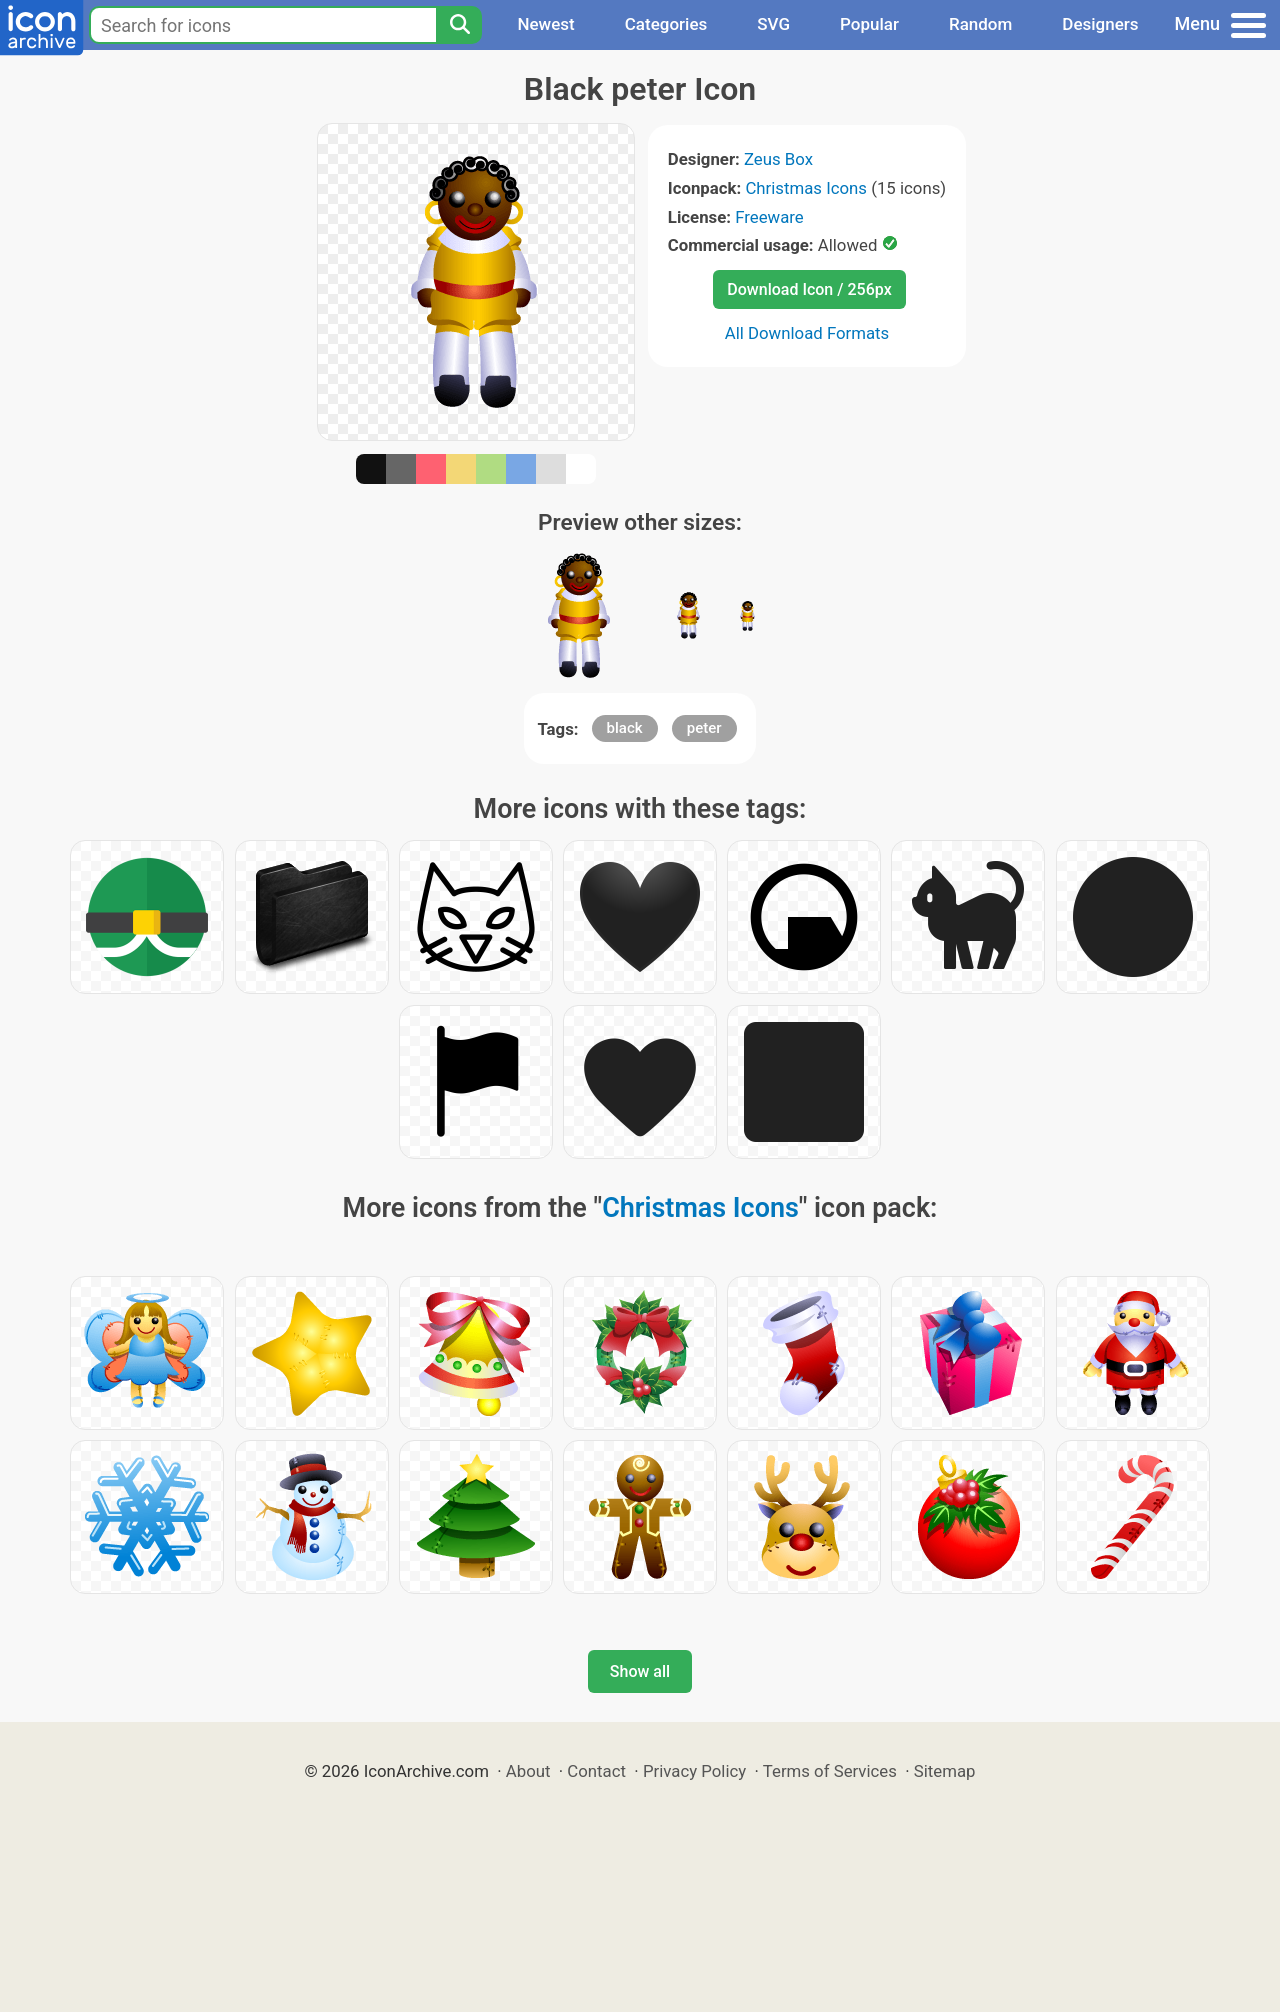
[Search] (459, 25)
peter (704, 728)
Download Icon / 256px (809, 289)
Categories (666, 24)
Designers (1100, 24)
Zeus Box (778, 159)
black (625, 728)
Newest (545, 24)
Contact (596, 1771)
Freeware (769, 217)
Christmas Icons (806, 188)
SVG (773, 24)
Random (980, 24)
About (528, 1771)
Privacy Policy (694, 1771)
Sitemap (945, 1771)
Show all (640, 1671)
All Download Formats (807, 333)
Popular (869, 24)
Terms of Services (830, 1771)
